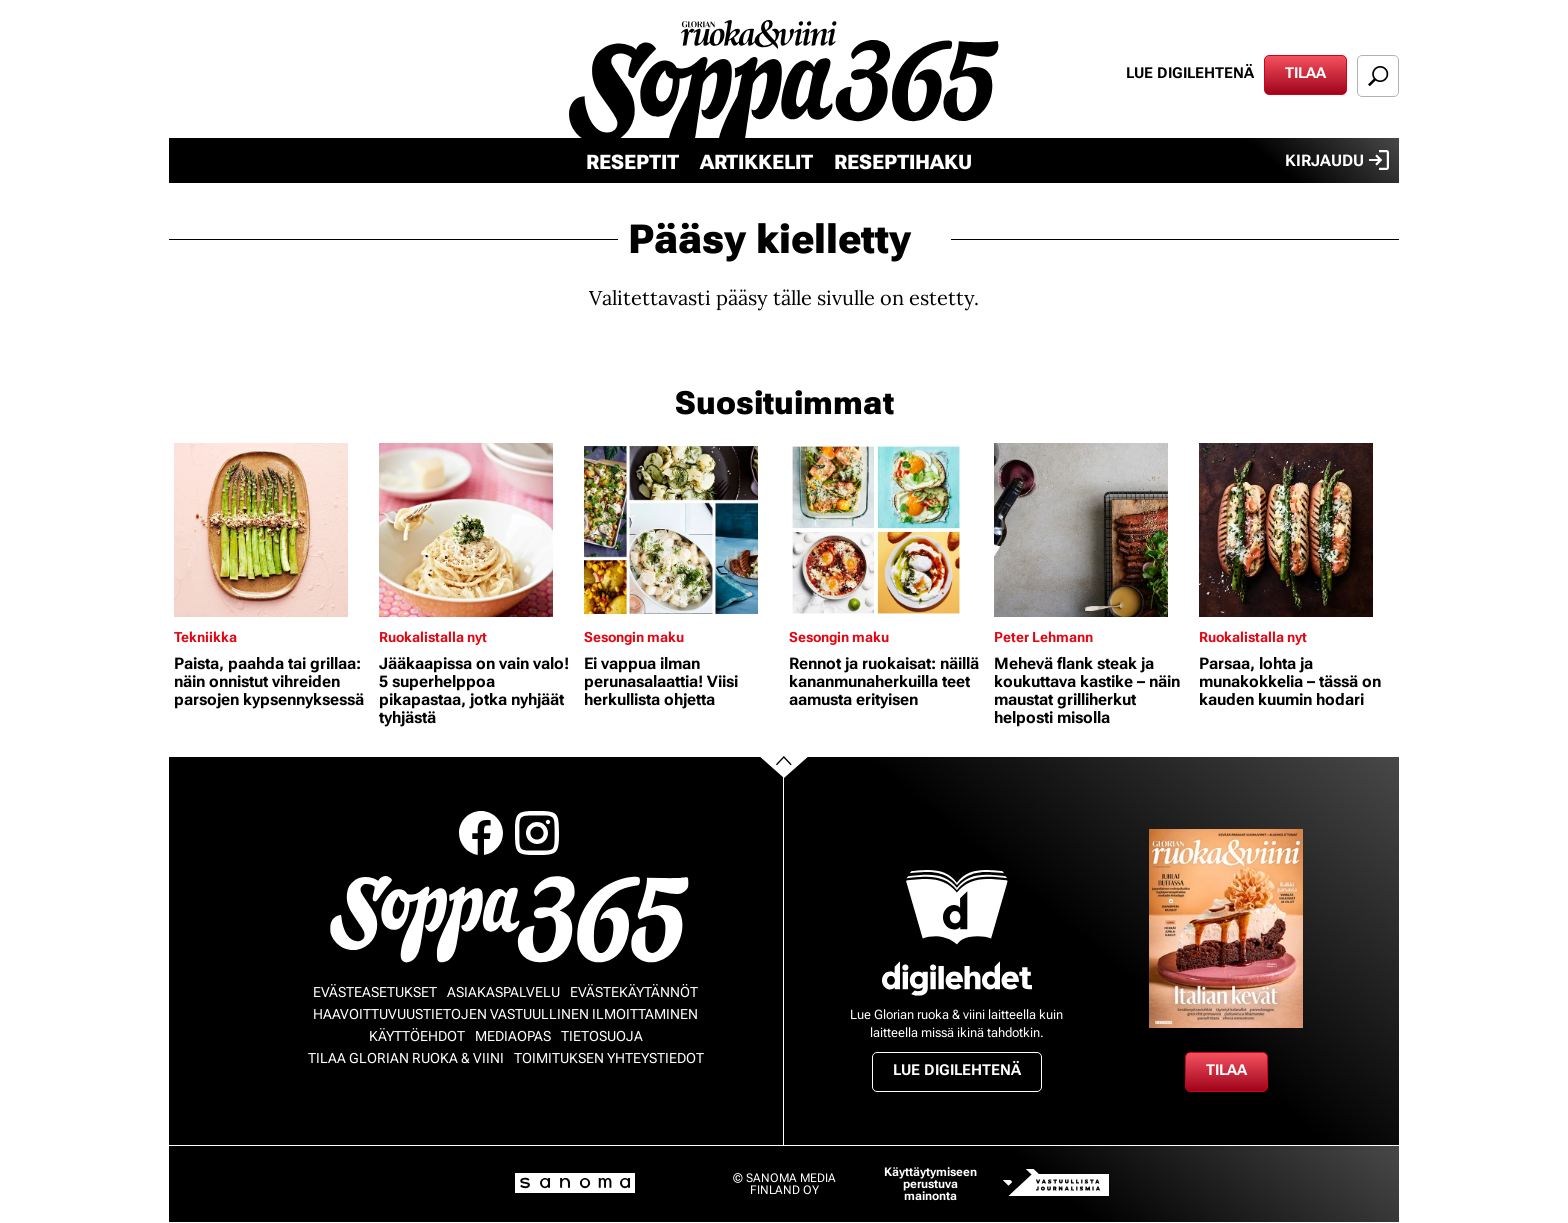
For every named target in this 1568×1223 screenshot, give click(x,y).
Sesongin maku (634, 637)
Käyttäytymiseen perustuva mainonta (930, 1184)
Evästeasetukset (375, 992)
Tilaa (1305, 73)
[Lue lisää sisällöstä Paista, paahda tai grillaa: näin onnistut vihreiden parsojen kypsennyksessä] (271, 530)
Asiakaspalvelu (503, 992)
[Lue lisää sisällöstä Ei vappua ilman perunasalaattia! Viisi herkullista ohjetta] (681, 530)
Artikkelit (756, 162)
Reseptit (632, 162)
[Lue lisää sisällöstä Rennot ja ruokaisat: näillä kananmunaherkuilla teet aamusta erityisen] (886, 530)
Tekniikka (205, 637)
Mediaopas (513, 1036)
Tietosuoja (602, 1036)
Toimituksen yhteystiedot (609, 1058)
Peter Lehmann (1043, 637)
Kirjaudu (1337, 160)
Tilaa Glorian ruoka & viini (406, 1058)
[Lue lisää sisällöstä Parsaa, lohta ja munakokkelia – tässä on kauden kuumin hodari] (1296, 530)
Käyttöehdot (417, 1036)
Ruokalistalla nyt (433, 637)
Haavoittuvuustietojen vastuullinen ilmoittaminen (505, 1014)
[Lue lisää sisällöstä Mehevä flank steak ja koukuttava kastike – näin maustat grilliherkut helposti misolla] (1091, 530)
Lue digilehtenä (1190, 73)
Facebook (481, 833)
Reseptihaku (903, 162)
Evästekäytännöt (634, 992)
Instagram (537, 833)
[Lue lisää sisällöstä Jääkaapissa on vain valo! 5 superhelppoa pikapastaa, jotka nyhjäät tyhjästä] (476, 530)
